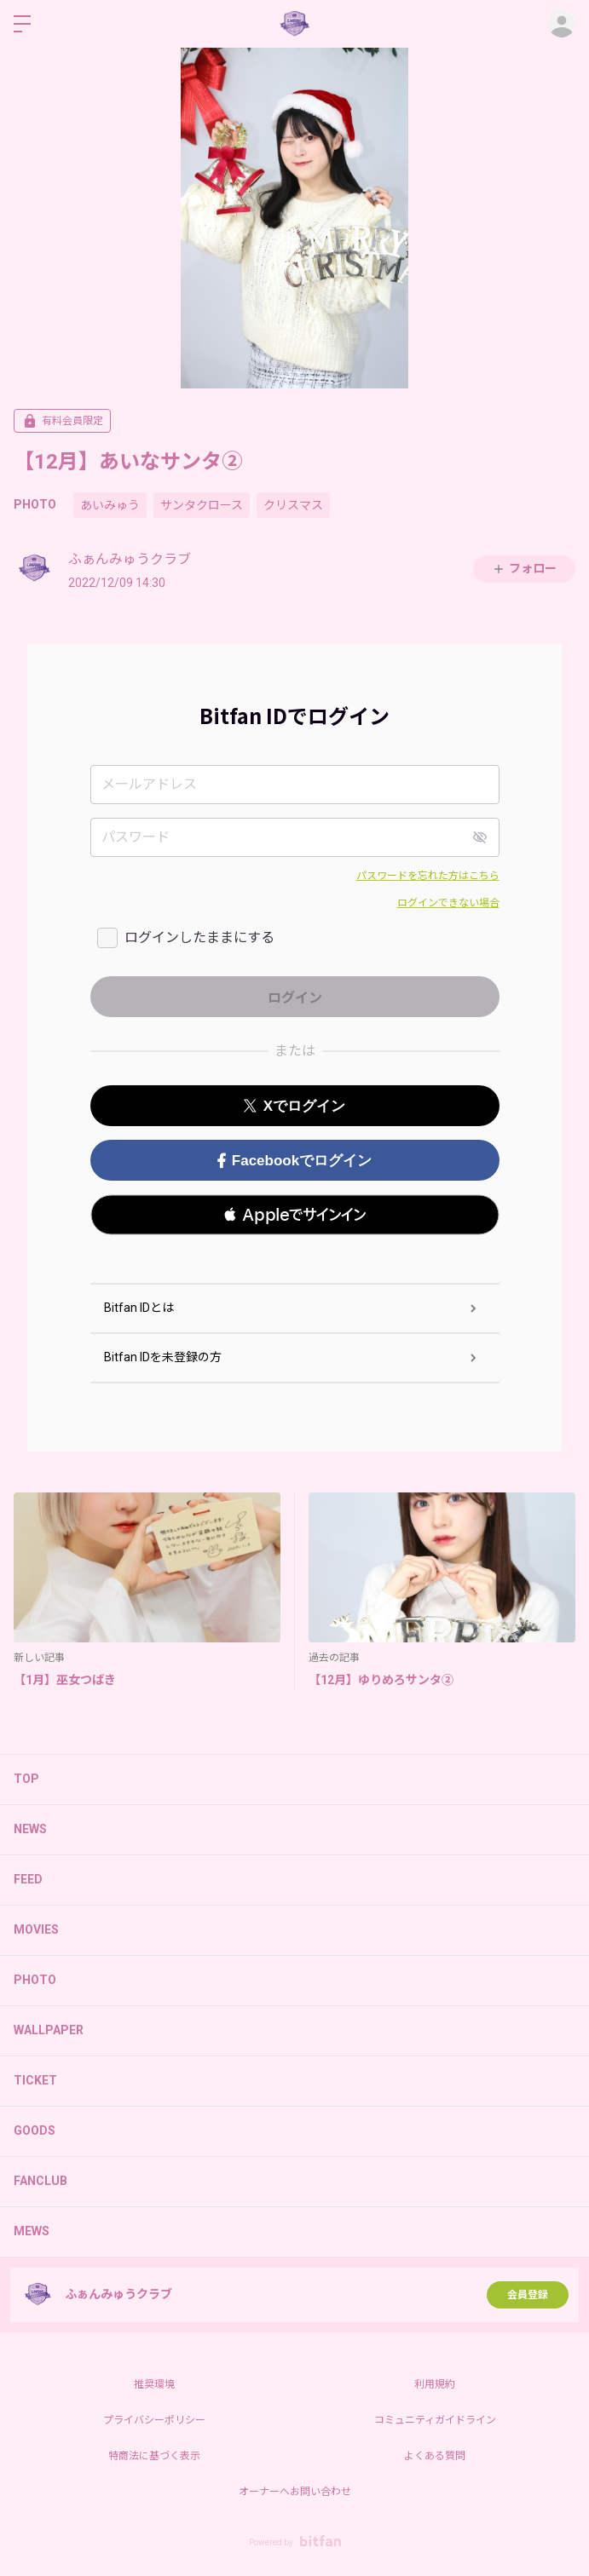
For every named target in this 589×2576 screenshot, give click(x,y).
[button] (294, 1214)
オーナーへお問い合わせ (295, 2492)
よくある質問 (434, 2456)
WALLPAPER (49, 2030)
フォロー (524, 568)
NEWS (30, 1829)
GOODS (34, 2130)
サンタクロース (201, 505)
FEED (28, 1879)
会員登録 (527, 2295)
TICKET (35, 2080)
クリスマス (293, 505)
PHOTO (35, 504)
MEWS (31, 2231)
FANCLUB (40, 2181)
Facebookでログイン (294, 1161)
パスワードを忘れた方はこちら (427, 876)
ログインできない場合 (448, 903)
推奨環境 (154, 2384)
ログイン (561, 23)
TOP (26, 1778)
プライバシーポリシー (154, 2420)
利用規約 (434, 2384)
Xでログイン (294, 1106)
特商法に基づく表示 (154, 2456)
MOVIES (36, 1929)
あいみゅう (110, 505)
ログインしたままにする (199, 937)
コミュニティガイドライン (435, 2420)
